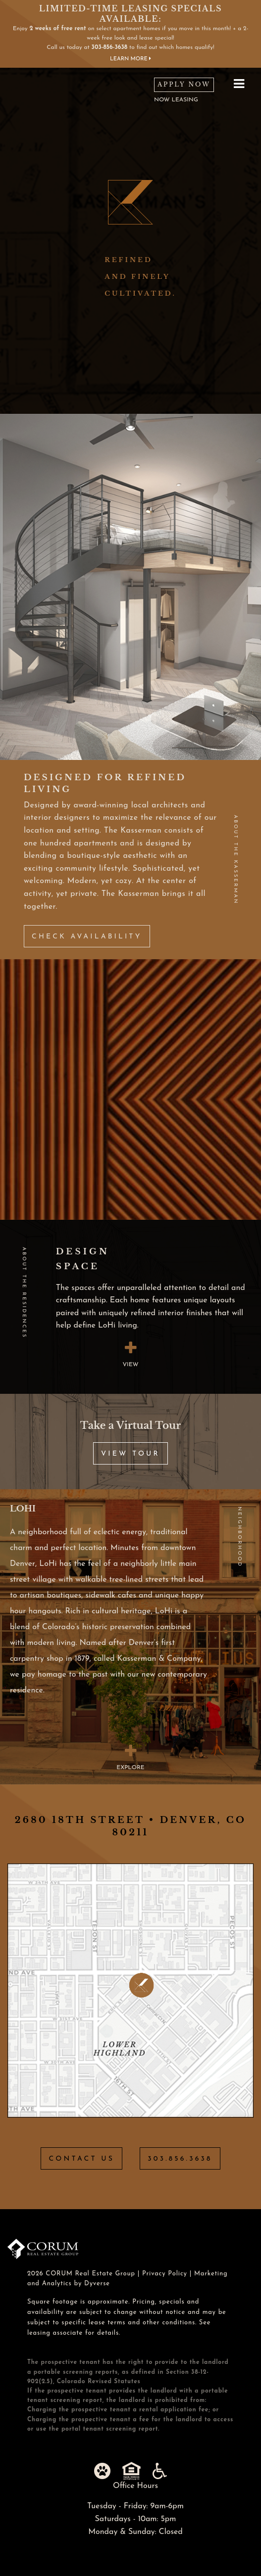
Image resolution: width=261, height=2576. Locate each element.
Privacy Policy (164, 2273)
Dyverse (97, 2283)
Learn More (130, 59)
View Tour (130, 1454)
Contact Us (81, 2159)
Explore (130, 1757)
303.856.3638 (180, 2159)
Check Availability (87, 936)
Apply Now (183, 84)
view (130, 1354)
